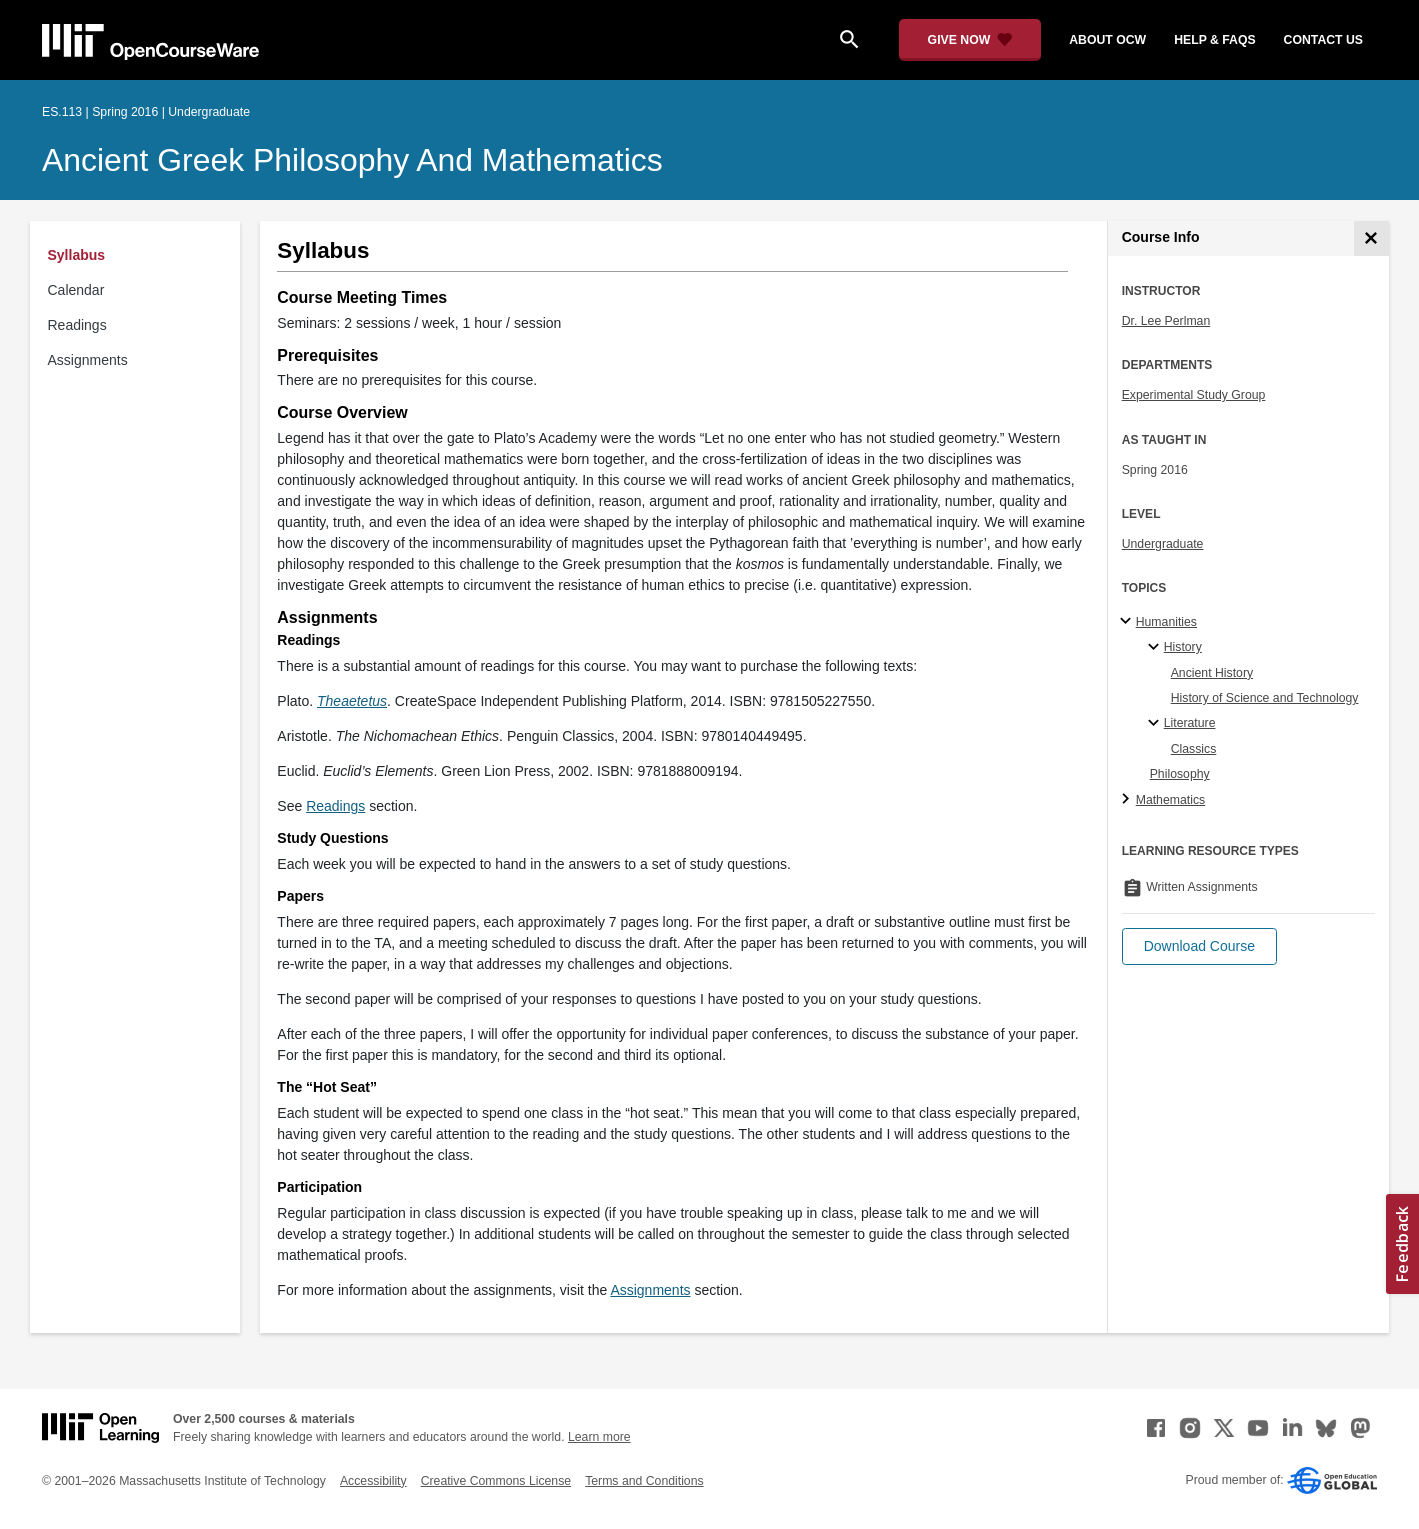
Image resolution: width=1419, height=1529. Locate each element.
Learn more (599, 1437)
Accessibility (373, 1481)
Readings (77, 325)
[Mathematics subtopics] (1128, 800)
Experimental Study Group (1194, 395)
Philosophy (1180, 774)
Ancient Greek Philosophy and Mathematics (352, 160)
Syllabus (77, 255)
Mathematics (1170, 800)
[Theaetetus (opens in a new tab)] (352, 701)
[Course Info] (1371, 238)
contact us (1323, 40)
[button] (1199, 946)
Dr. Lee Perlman (1166, 321)
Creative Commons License (496, 1481)
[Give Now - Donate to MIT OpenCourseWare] (970, 40)
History (1183, 647)
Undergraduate (1163, 544)
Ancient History (1212, 673)
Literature (1190, 723)
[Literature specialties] (1156, 724)
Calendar (76, 290)
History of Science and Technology (1265, 698)
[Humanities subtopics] (1128, 622)
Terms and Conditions (644, 1481)
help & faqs (1214, 40)
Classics (1194, 749)
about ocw (1107, 40)
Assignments (88, 360)
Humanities (1166, 622)
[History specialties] (1156, 648)
